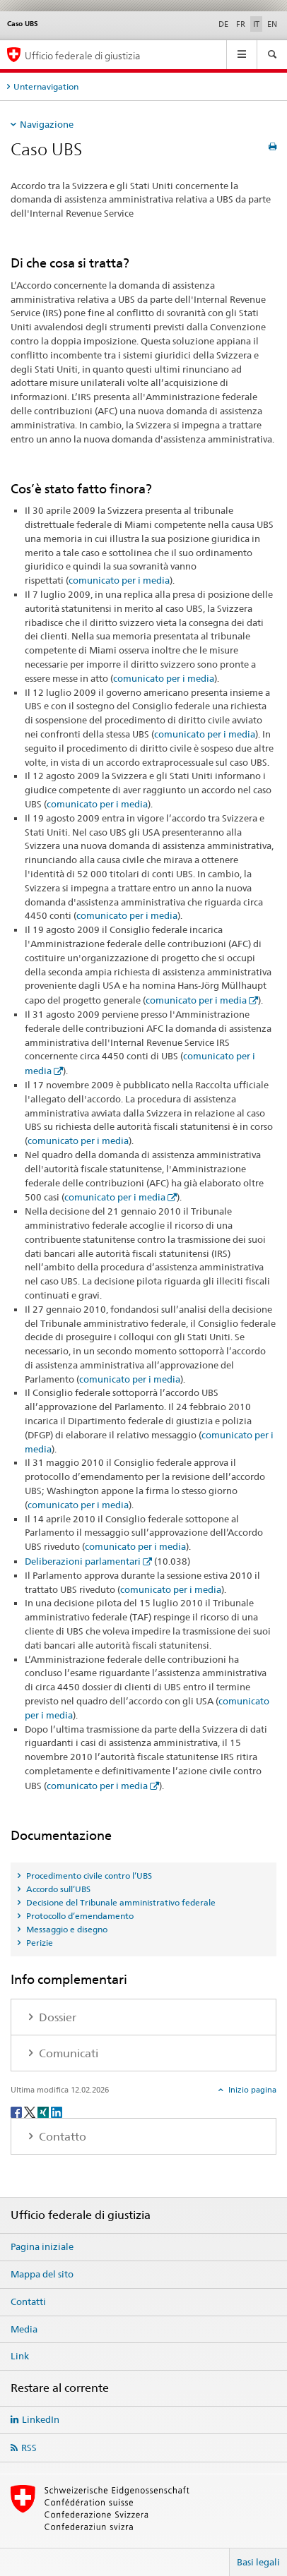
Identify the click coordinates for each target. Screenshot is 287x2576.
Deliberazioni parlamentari (83, 1561)
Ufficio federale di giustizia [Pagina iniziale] (83, 55)
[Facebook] (17, 2111)
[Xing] (44, 2111)
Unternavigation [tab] (45, 86)
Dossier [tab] (56, 2017)
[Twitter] (30, 2111)
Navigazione (47, 124)
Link (20, 2355)
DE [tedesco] (223, 24)
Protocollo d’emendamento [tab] (79, 1915)
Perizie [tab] (38, 1942)
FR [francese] (240, 24)
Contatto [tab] (61, 2136)
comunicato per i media (119, 580)
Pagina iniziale (42, 2246)
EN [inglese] (272, 24)
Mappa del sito (42, 2274)
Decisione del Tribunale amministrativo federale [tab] (120, 1902)
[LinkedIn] (56, 2111)
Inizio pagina (251, 2090)
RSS (29, 2447)
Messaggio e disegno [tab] (65, 1929)
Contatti (28, 2301)
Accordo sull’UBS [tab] (57, 1889)
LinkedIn (40, 2419)
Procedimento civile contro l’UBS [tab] (88, 1875)
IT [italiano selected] (256, 24)
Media (24, 2329)
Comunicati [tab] (67, 2053)
